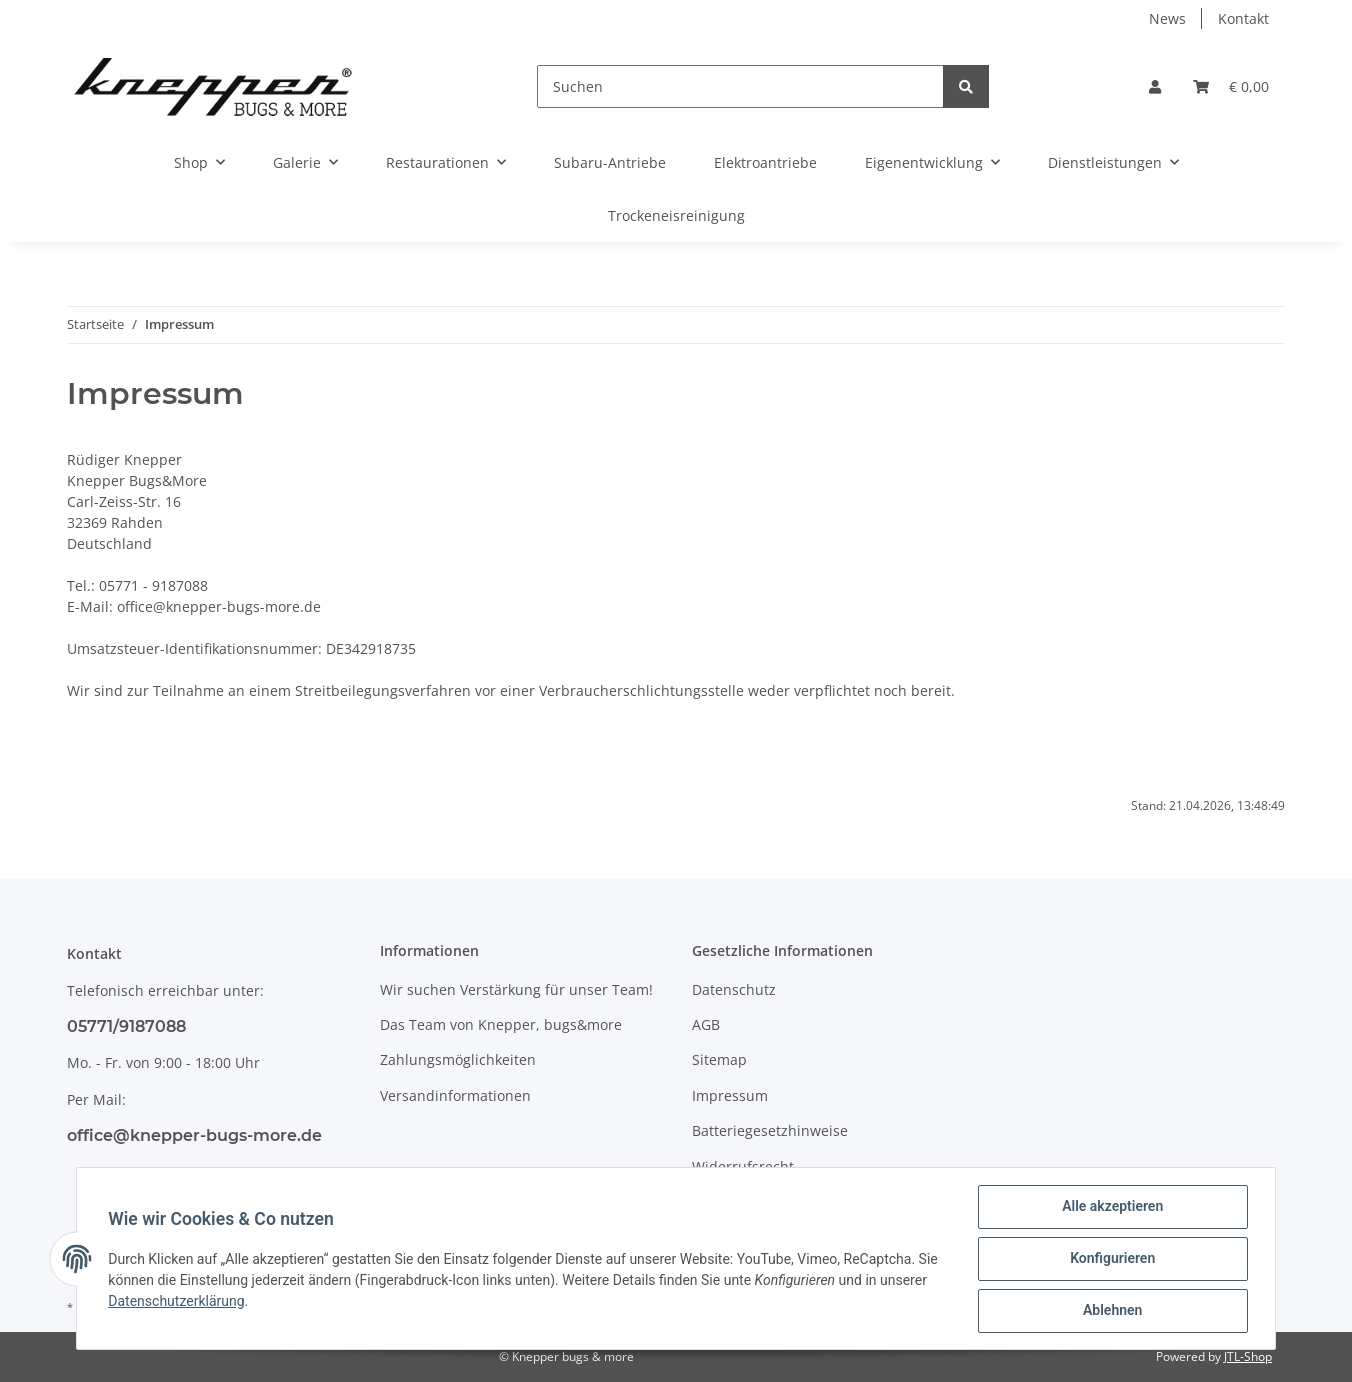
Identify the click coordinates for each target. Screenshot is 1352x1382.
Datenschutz (734, 989)
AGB (706, 1024)
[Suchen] (740, 86)
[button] (1155, 86)
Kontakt (1243, 18)
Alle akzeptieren (1111, 1207)
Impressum (730, 1095)
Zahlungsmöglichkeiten (458, 1059)
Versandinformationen (455, 1095)
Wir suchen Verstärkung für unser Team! (516, 989)
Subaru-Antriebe (610, 162)
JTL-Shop (1248, 1356)
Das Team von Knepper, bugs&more (501, 1024)
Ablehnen (1111, 1311)
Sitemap (719, 1059)
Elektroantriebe (765, 162)
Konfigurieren (1111, 1259)
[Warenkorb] (1231, 86)
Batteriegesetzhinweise (770, 1130)
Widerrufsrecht (743, 1166)
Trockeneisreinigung (676, 215)
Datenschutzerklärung (177, 1301)
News (1167, 18)
